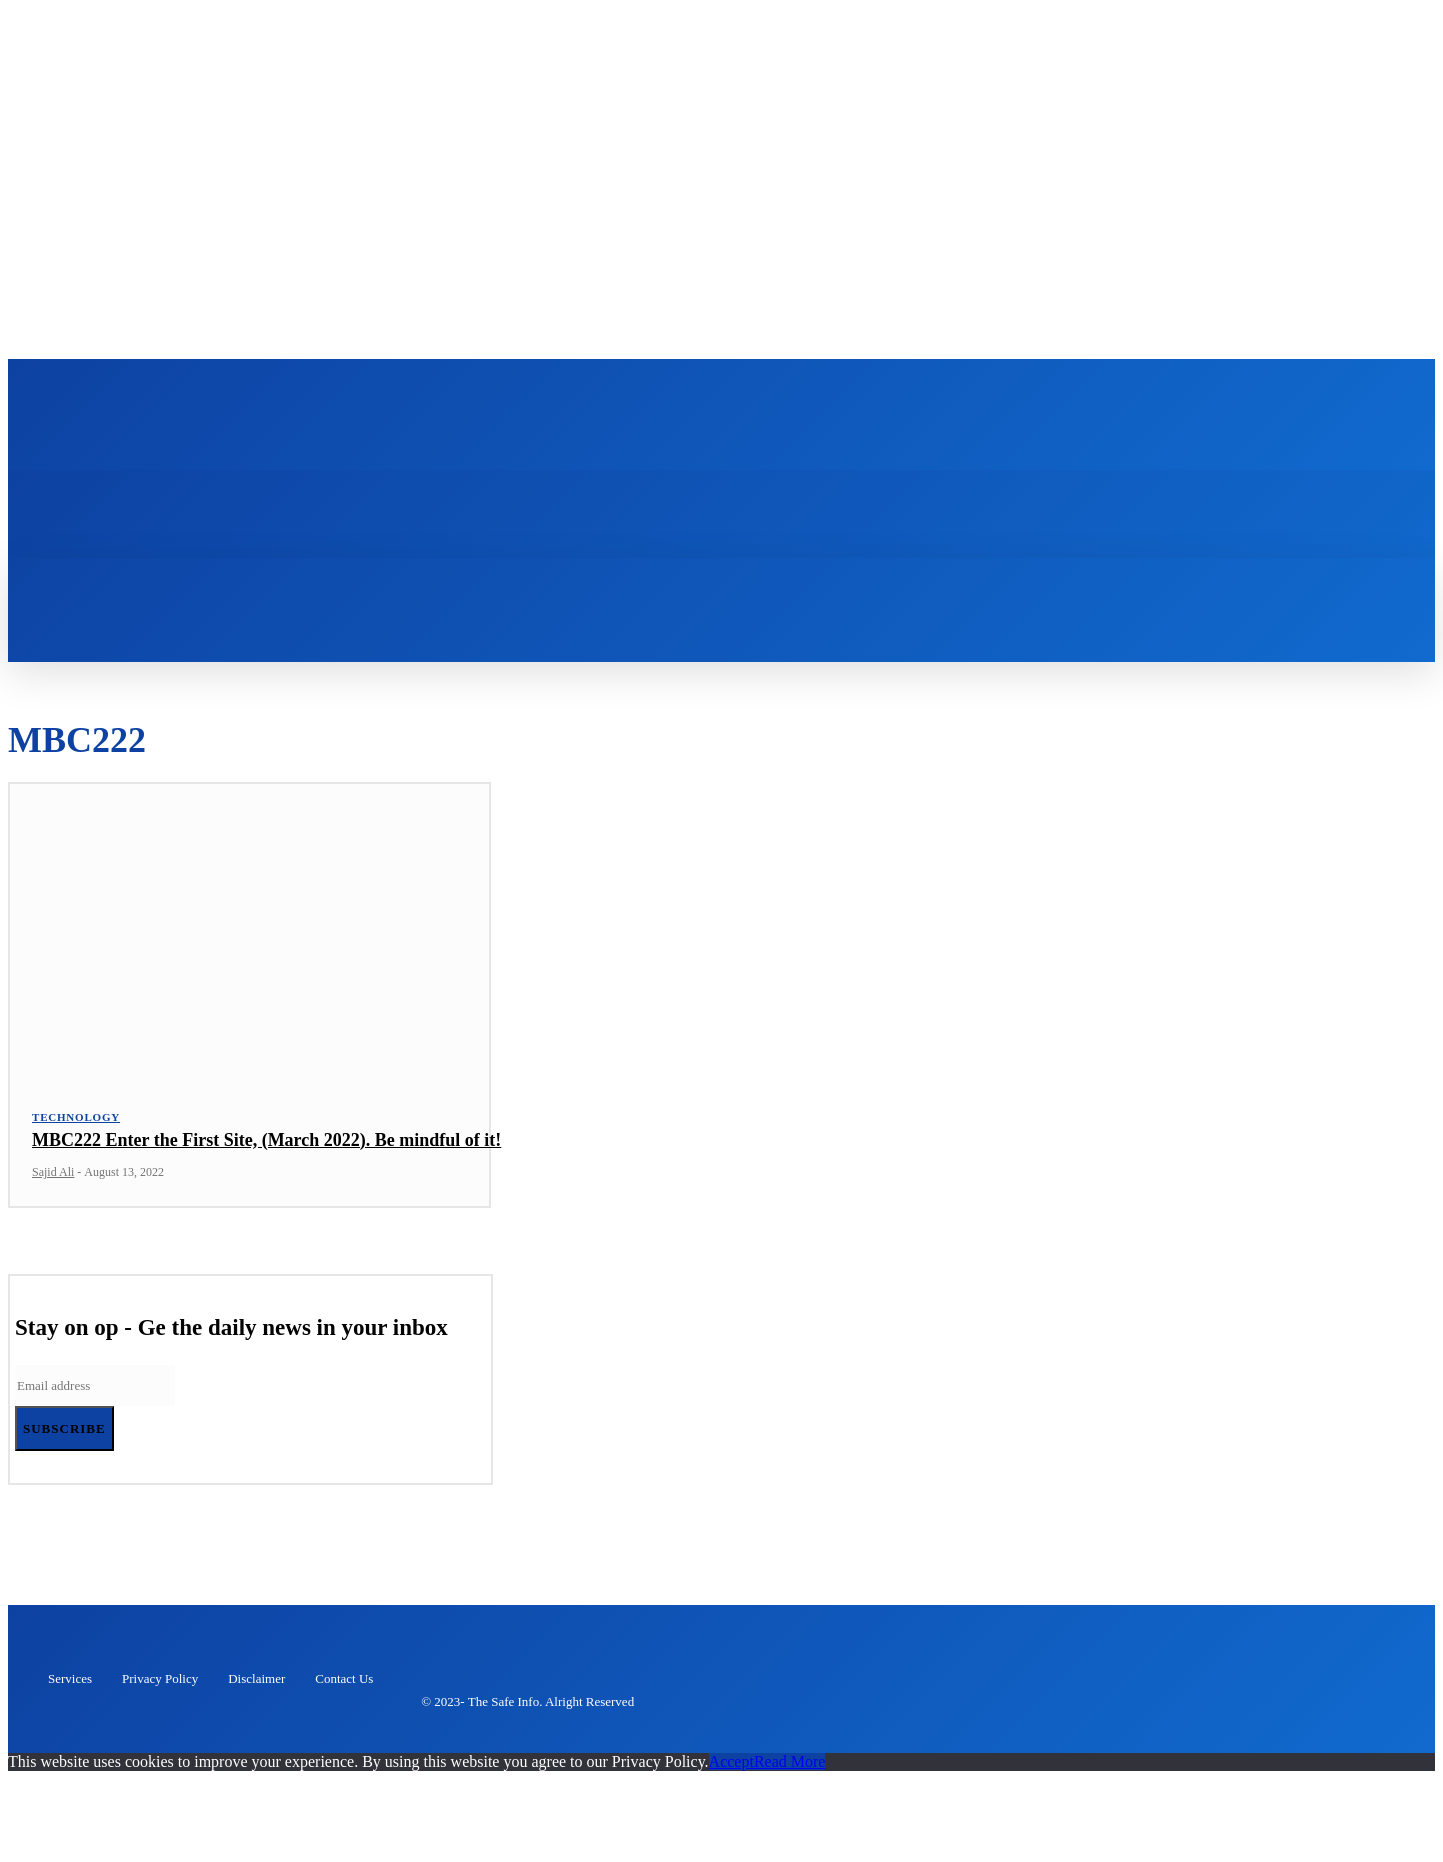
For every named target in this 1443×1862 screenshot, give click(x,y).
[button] (341, 594)
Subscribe (64, 1442)
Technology (76, 1130)
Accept (731, 1774)
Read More (790, 1774)
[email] (95, 1399)
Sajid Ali (53, 1186)
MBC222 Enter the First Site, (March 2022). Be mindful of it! (266, 1153)
